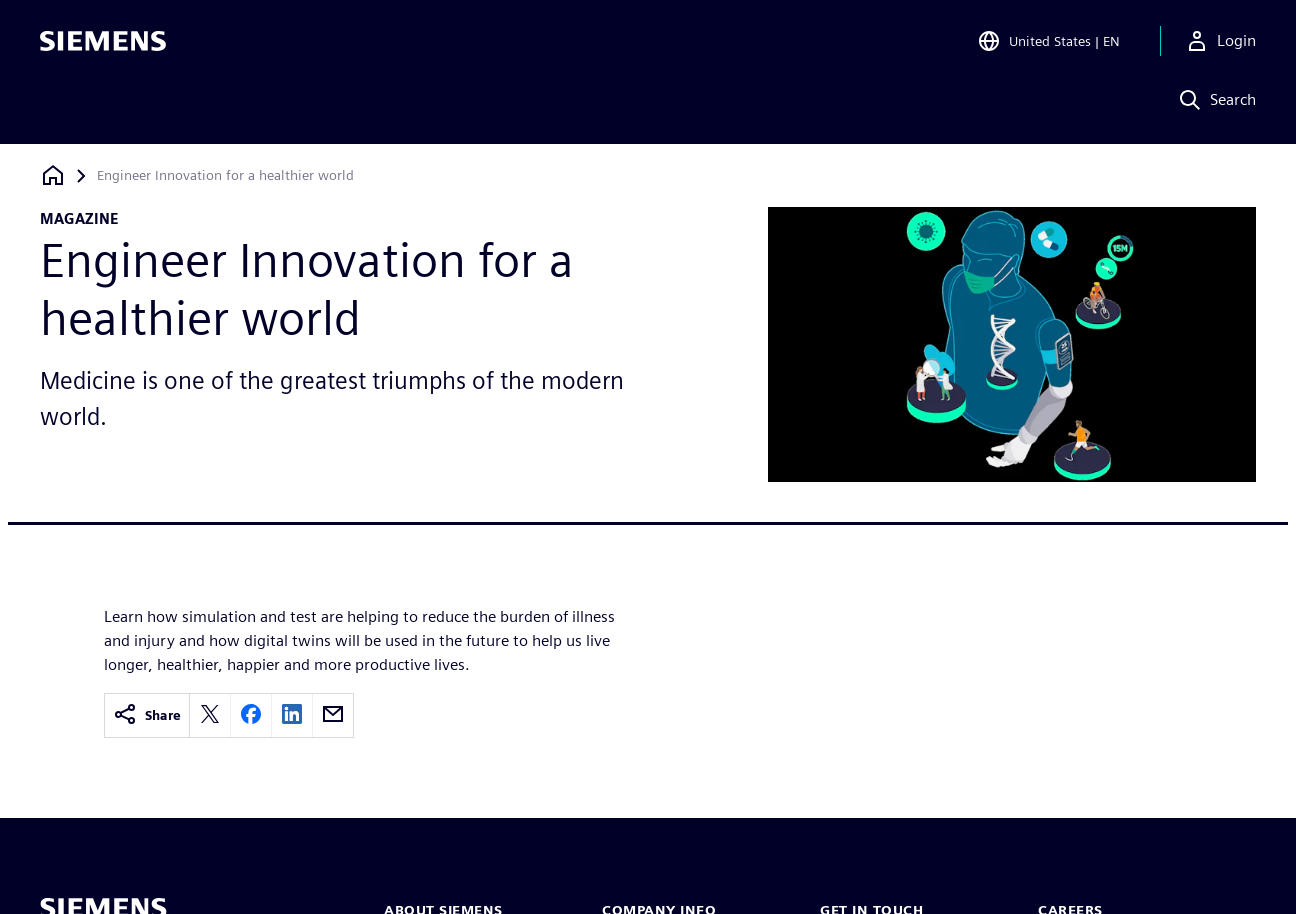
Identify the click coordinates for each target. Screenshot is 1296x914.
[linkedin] (292, 715)
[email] (333, 715)
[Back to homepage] (53, 175)
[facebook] (251, 715)
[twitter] (210, 715)
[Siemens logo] (103, 44)
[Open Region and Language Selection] (1048, 44)
